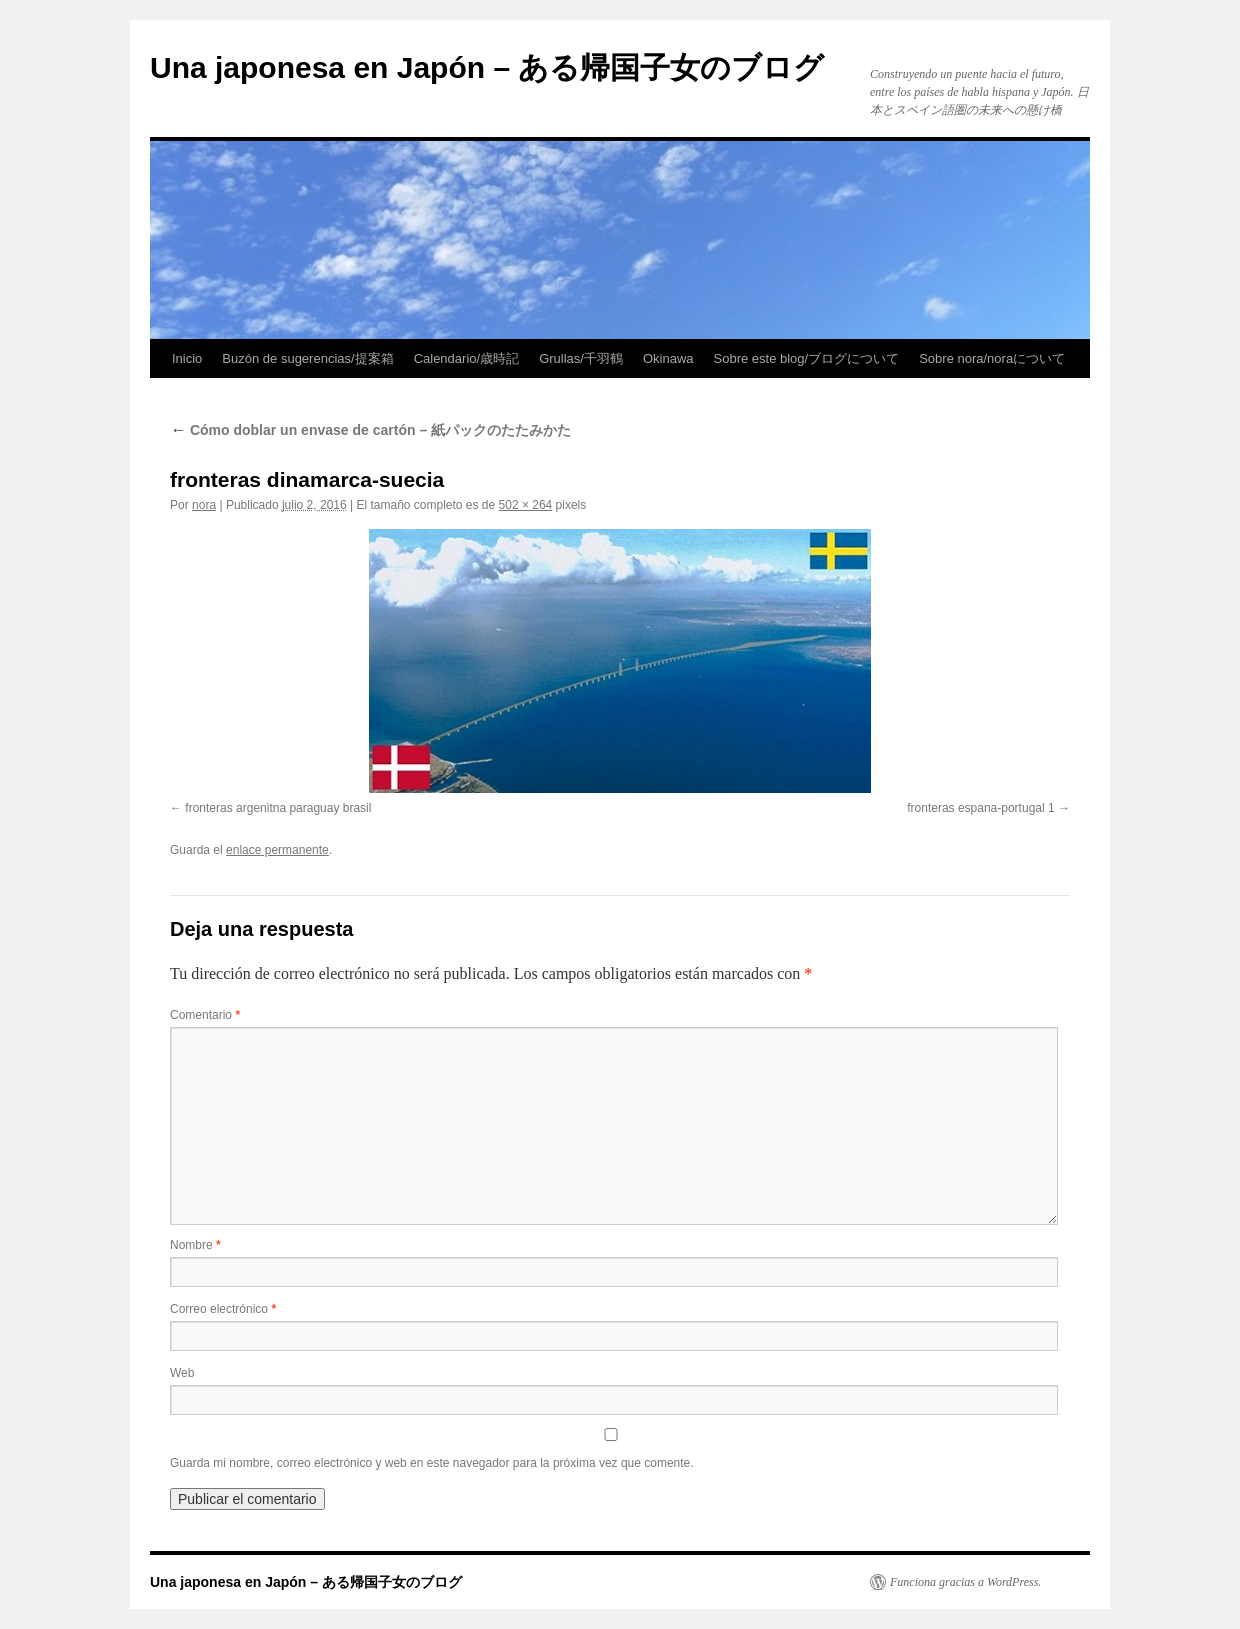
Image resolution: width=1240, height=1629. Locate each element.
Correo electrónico (223, 1309)
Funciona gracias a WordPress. (965, 1582)
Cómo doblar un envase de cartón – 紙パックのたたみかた (370, 430)
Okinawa (668, 358)
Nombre (195, 1245)
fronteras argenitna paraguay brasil (278, 808)
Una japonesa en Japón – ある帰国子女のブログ (487, 67)
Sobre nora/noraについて (992, 358)
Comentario (205, 1015)
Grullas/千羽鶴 (581, 358)
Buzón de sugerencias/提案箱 (307, 358)
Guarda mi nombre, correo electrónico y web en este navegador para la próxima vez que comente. (432, 1463)
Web (182, 1373)
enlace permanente (277, 850)
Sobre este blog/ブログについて (807, 358)
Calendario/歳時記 (467, 358)
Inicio (187, 358)
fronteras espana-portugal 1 (980, 808)
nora (204, 505)
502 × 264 (526, 505)
